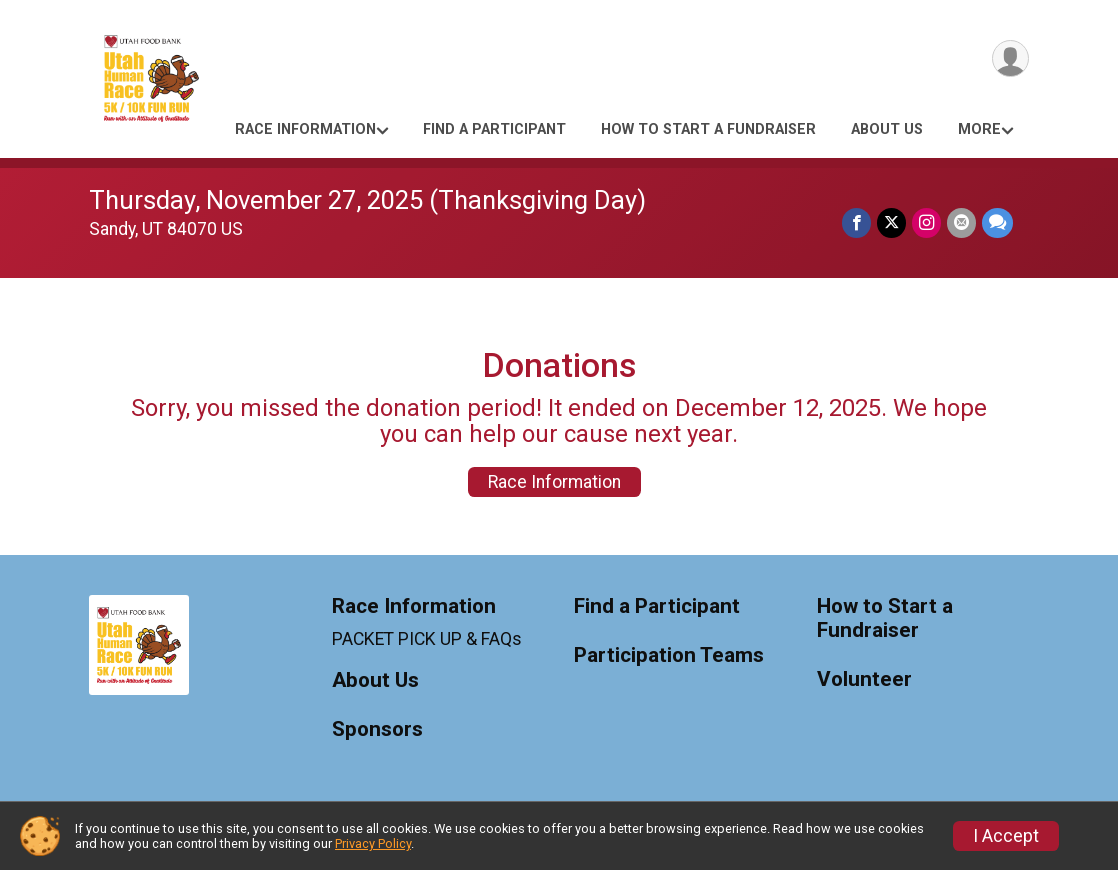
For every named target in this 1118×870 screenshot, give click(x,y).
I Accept (1006, 836)
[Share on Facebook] (856, 222)
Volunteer (864, 679)
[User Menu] (1010, 58)
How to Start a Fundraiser (708, 129)
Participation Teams (669, 655)
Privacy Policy (373, 843)
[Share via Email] (961, 222)
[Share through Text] (997, 222)
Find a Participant (494, 129)
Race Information (305, 129)
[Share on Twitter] (891, 222)
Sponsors (377, 729)
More (979, 129)
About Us (887, 129)
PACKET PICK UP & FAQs (427, 639)
